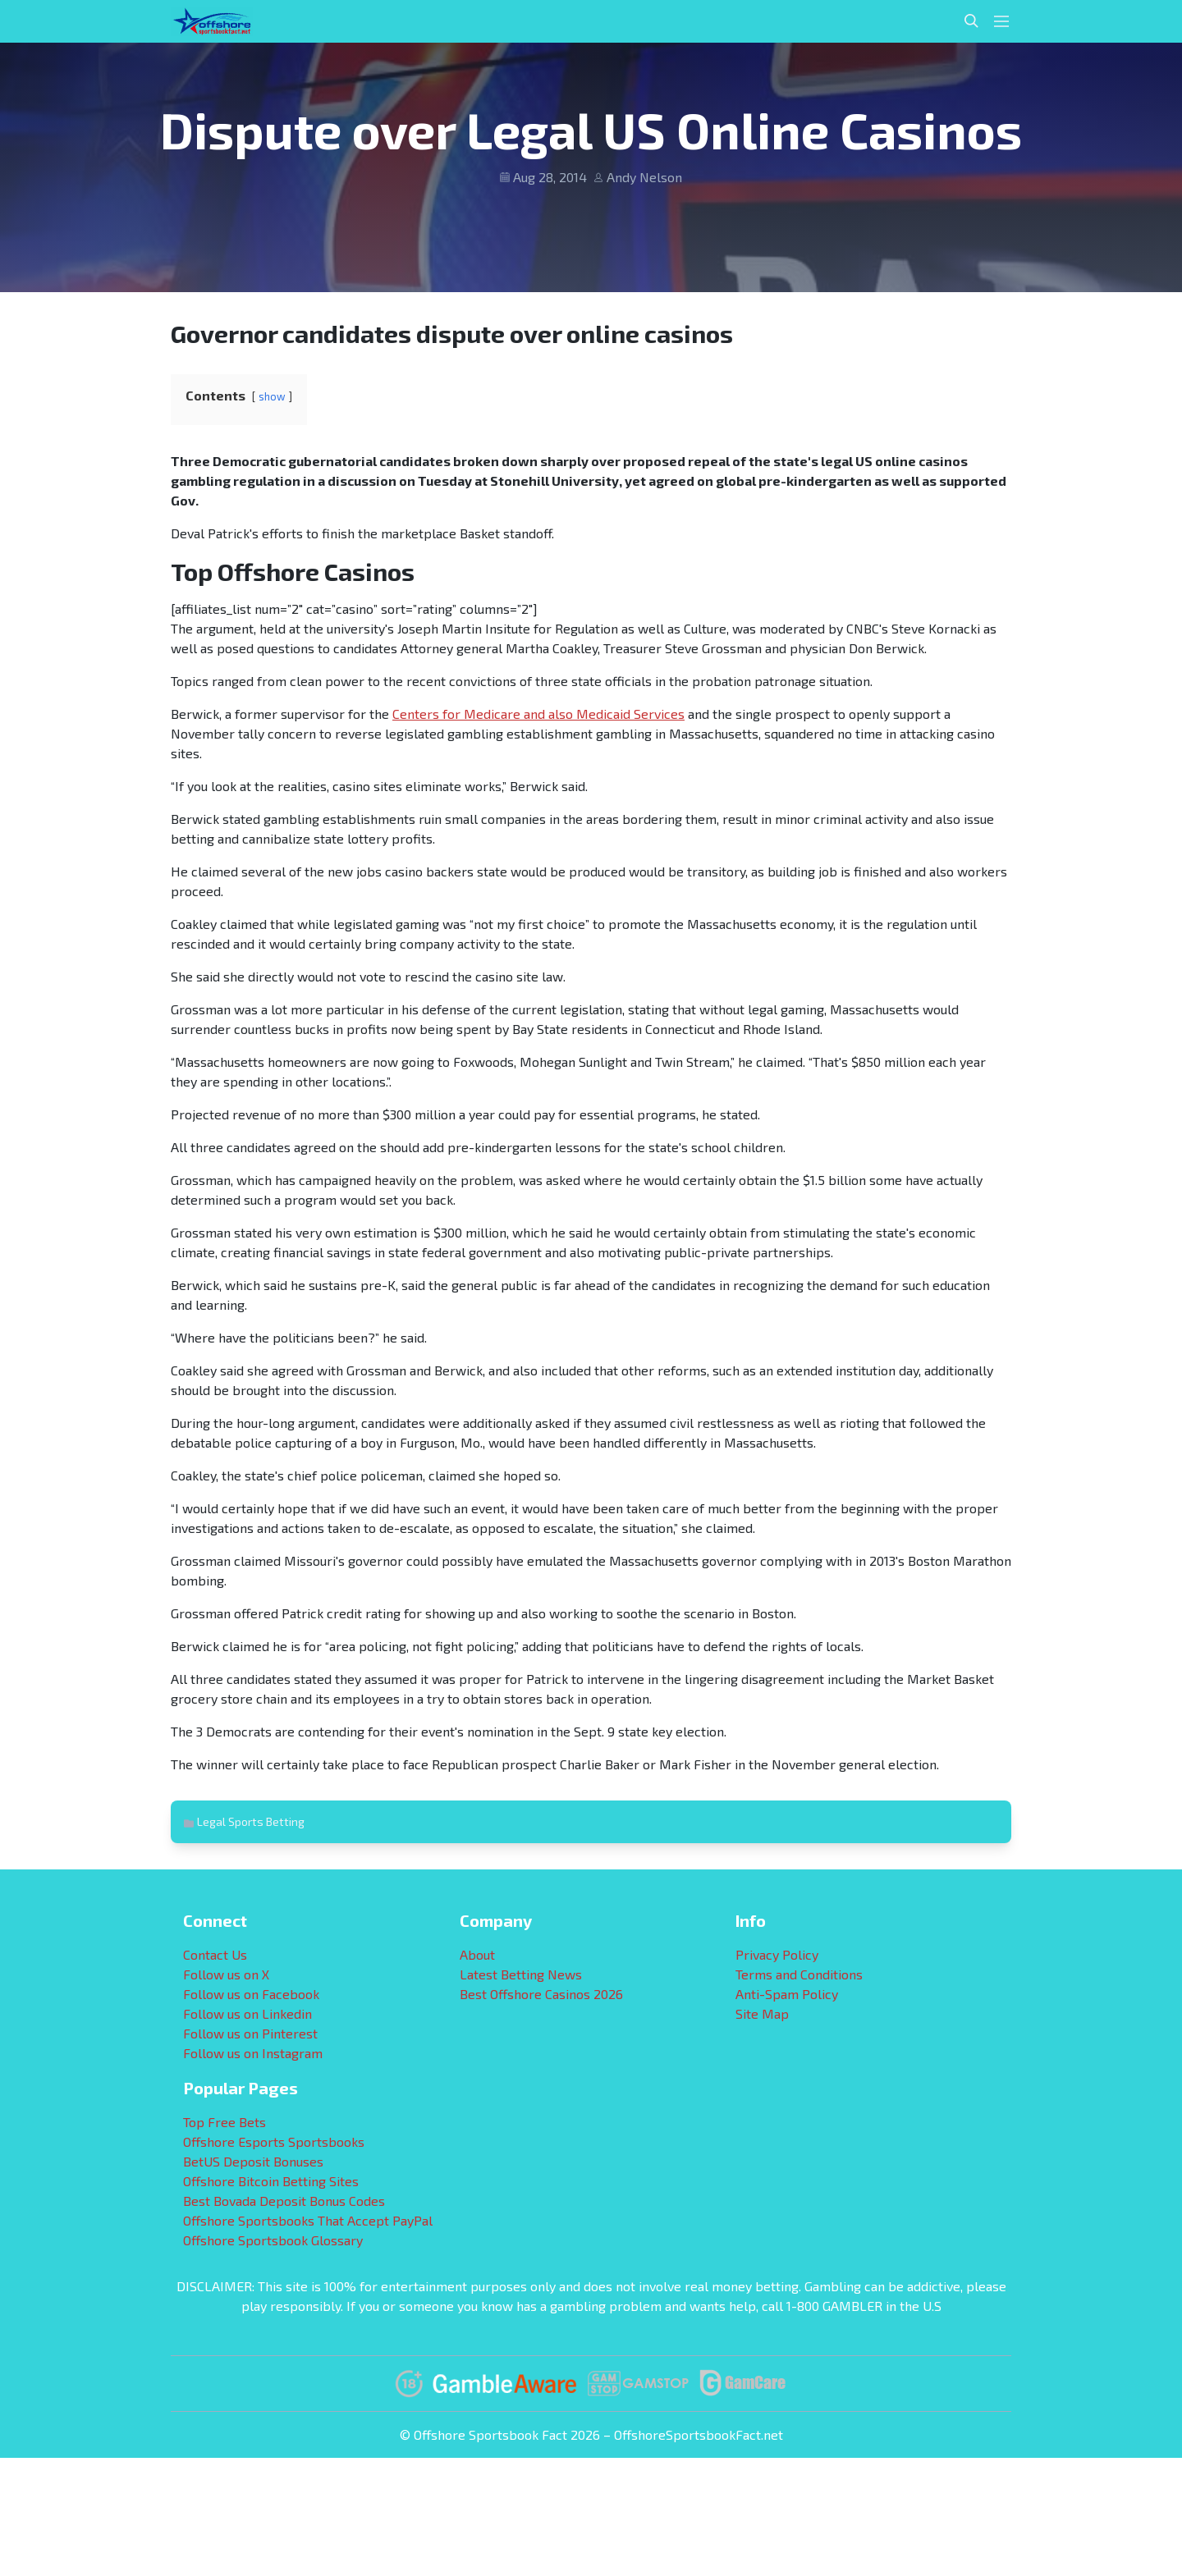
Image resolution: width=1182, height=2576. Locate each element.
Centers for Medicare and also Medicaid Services (538, 713)
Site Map (762, 2013)
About (477, 1954)
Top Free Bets (224, 2122)
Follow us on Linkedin (247, 2013)
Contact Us (215, 1954)
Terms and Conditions (799, 1974)
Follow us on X (226, 1974)
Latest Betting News (521, 1974)
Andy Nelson (644, 177)
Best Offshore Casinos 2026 (541, 1994)
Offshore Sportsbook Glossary (273, 2240)
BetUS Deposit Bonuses (253, 2161)
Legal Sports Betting (251, 1821)
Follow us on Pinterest (250, 2033)
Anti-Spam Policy (786, 1994)
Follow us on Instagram (253, 2053)
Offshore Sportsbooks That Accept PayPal (308, 2220)
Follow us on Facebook (251, 1994)
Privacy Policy (776, 1954)
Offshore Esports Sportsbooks (273, 2141)
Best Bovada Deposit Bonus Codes (284, 2200)
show (272, 396)
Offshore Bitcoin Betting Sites (271, 2181)
